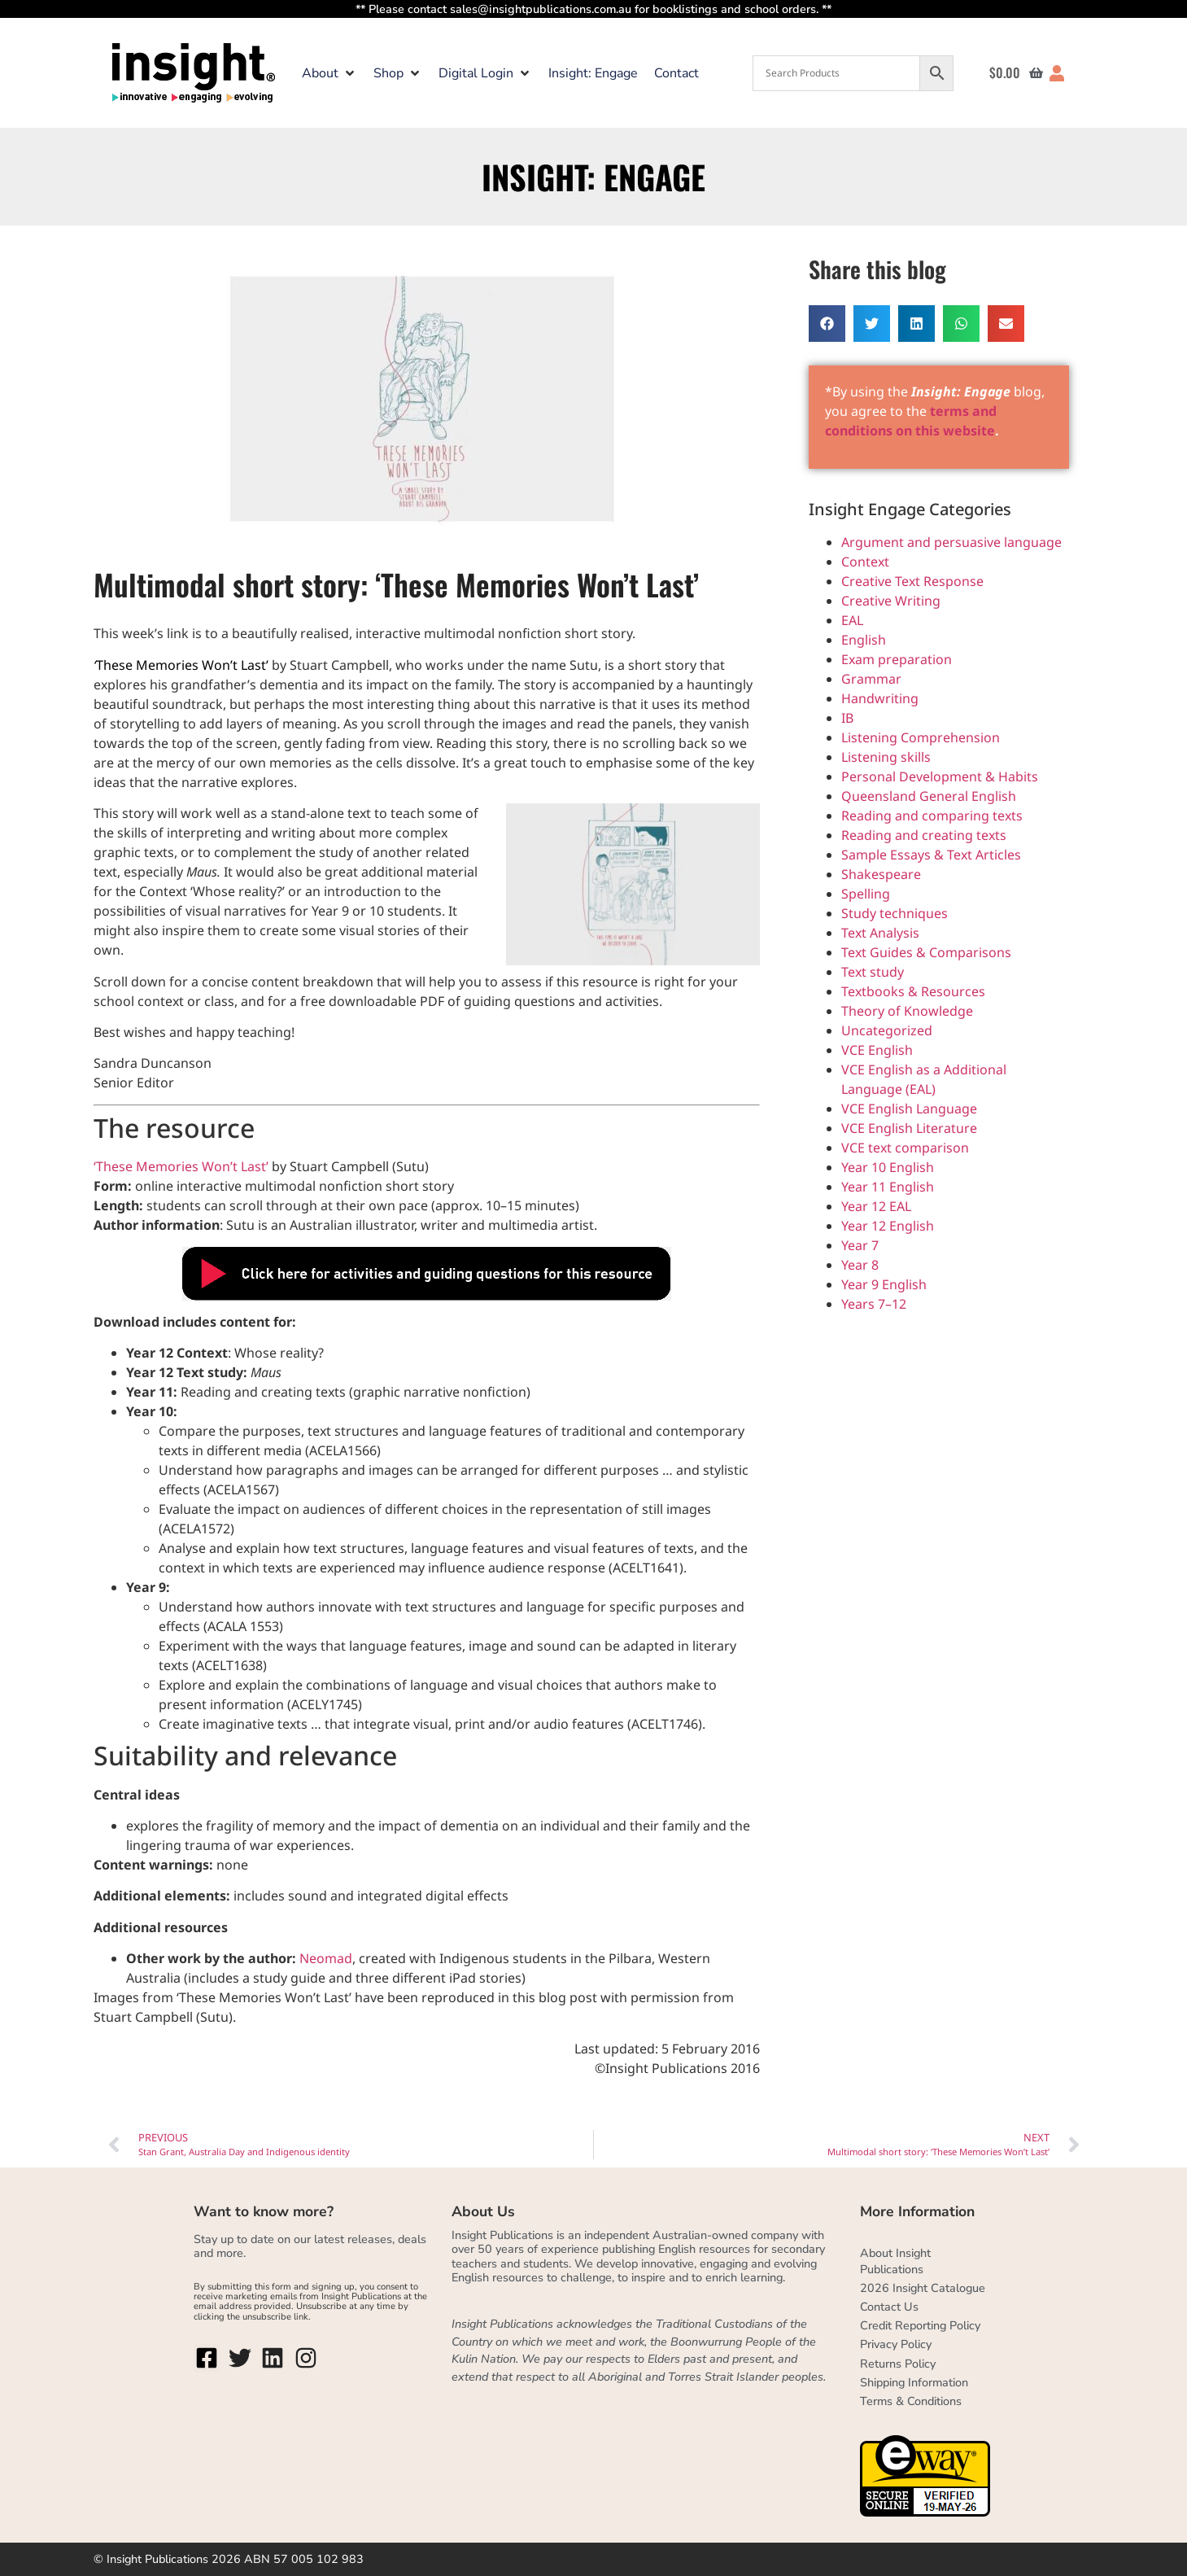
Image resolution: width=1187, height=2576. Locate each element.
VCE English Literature (909, 1128)
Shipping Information (914, 2382)
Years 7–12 (873, 1304)
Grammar (871, 679)
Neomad (325, 1958)
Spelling (865, 894)
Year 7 (860, 1245)
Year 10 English (887, 1167)
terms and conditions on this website (914, 422)
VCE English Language (909, 1108)
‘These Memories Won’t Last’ (183, 1166)
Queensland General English (928, 796)
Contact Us (889, 2306)
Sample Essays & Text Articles (931, 855)
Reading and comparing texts (932, 815)
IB (847, 718)
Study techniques (894, 913)
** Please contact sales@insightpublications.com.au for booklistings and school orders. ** (593, 9)
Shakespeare (881, 874)
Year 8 (860, 1265)
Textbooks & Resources (913, 991)
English (863, 640)
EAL (852, 620)
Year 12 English (887, 1226)
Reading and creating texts (923, 835)
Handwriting (880, 698)
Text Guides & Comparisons (926, 952)
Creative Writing (890, 601)
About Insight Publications (895, 2261)
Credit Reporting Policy (920, 2325)
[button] (329, 73)
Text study (872, 972)
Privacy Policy (896, 2344)
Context (865, 562)
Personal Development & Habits (939, 776)
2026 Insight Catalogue (922, 2288)
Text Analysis (880, 933)
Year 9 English (884, 1284)
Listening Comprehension (920, 737)
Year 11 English (887, 1187)
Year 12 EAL (876, 1206)
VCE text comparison (905, 1148)
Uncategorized (886, 1030)
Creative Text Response (912, 581)
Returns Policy (898, 2363)
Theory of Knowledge (907, 1011)
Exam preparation (896, 659)
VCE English (877, 1050)
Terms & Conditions (911, 2401)
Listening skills (886, 757)
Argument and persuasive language (951, 542)
